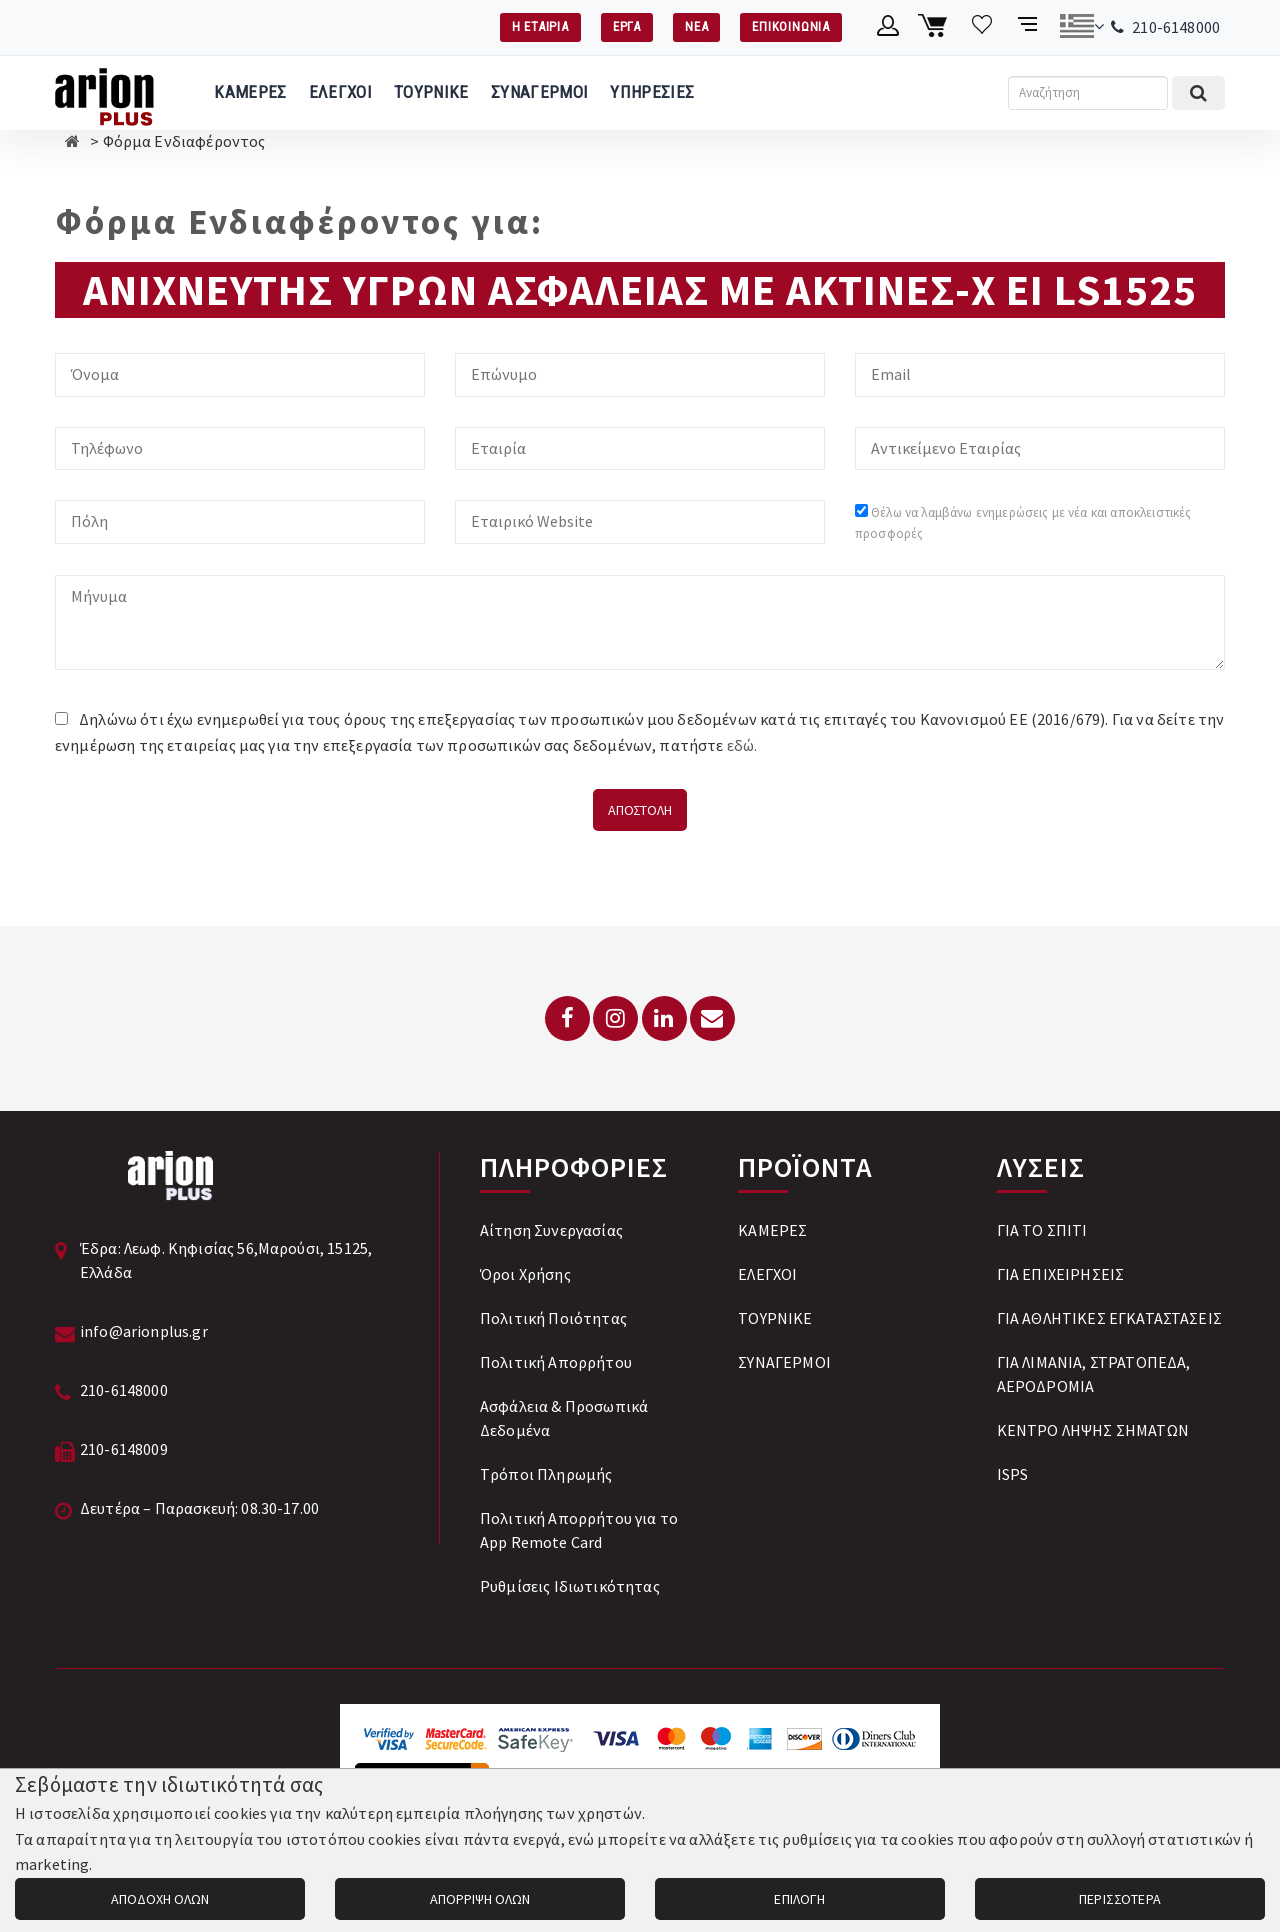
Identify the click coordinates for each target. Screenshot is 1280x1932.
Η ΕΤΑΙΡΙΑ (540, 26)
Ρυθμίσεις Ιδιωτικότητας (570, 1586)
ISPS (1013, 1474)
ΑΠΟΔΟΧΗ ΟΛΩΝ (160, 1899)
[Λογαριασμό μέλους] (888, 26)
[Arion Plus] (104, 93)
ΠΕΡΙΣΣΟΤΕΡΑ (1120, 1899)
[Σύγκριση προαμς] (1029, 26)
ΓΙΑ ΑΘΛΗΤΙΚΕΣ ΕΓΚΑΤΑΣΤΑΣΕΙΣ (1109, 1318)
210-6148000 (1176, 27)
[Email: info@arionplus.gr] (712, 1018)
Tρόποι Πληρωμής (546, 1474)
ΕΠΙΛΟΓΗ (799, 1899)
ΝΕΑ (696, 26)
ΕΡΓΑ (627, 26)
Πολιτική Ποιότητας (553, 1318)
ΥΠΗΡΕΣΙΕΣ (652, 92)
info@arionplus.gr (144, 1331)
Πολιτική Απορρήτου (556, 1362)
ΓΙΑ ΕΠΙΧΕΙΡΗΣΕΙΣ (1061, 1274)
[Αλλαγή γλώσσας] (1081, 26)
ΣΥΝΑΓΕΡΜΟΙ (539, 92)
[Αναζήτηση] (1088, 93)
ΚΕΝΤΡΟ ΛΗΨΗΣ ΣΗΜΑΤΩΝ (1093, 1430)
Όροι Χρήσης (525, 1274)
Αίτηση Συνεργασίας (551, 1230)
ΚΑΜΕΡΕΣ (250, 92)
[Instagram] (615, 1018)
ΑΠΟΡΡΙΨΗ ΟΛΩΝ (480, 1899)
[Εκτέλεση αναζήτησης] (1198, 93)
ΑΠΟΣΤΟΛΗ (640, 810)
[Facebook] (567, 1018)
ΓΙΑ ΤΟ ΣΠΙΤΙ (1042, 1230)
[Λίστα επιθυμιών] (982, 26)
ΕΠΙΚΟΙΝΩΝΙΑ (791, 26)
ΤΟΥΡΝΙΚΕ (431, 92)
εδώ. (742, 745)
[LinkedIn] (664, 1018)
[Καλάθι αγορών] (935, 26)
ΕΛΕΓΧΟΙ (340, 92)
